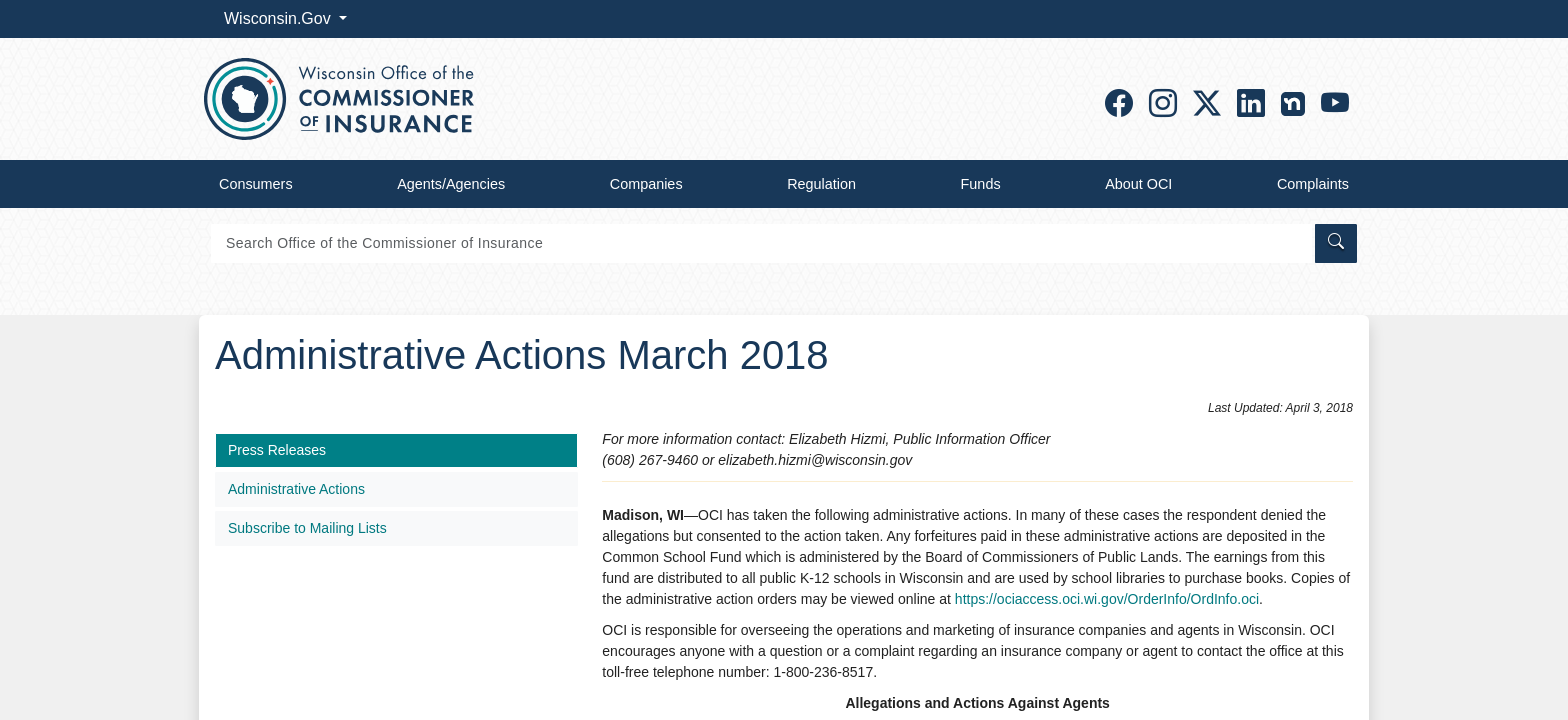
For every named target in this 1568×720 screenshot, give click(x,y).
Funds (981, 184)
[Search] (761, 243)
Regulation (821, 184)
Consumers (256, 184)
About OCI (1138, 184)
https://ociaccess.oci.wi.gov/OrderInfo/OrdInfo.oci (1107, 599)
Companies (646, 184)
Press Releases (277, 450)
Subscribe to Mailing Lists (307, 528)
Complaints (1313, 184)
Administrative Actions (296, 489)
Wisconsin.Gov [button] (279, 18)
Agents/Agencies (451, 184)
